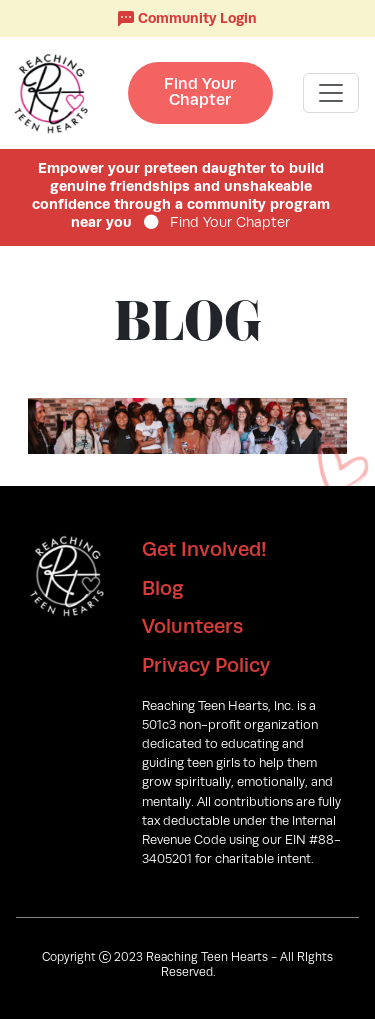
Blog (163, 588)
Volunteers (192, 626)
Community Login (187, 18)
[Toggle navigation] (331, 93)
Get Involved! (204, 549)
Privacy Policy (206, 665)
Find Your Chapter (200, 91)
